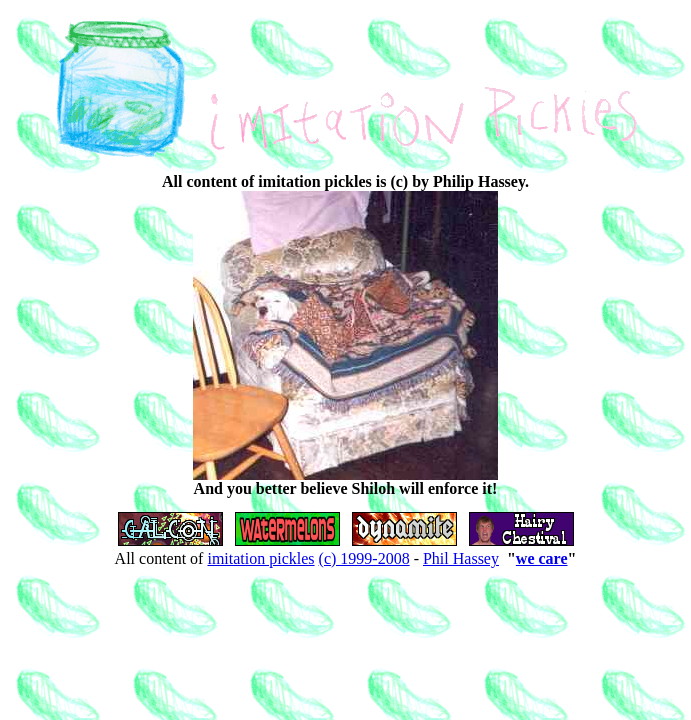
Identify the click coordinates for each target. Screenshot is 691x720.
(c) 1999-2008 (364, 558)
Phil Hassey (461, 558)
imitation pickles (260, 558)
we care (542, 558)
